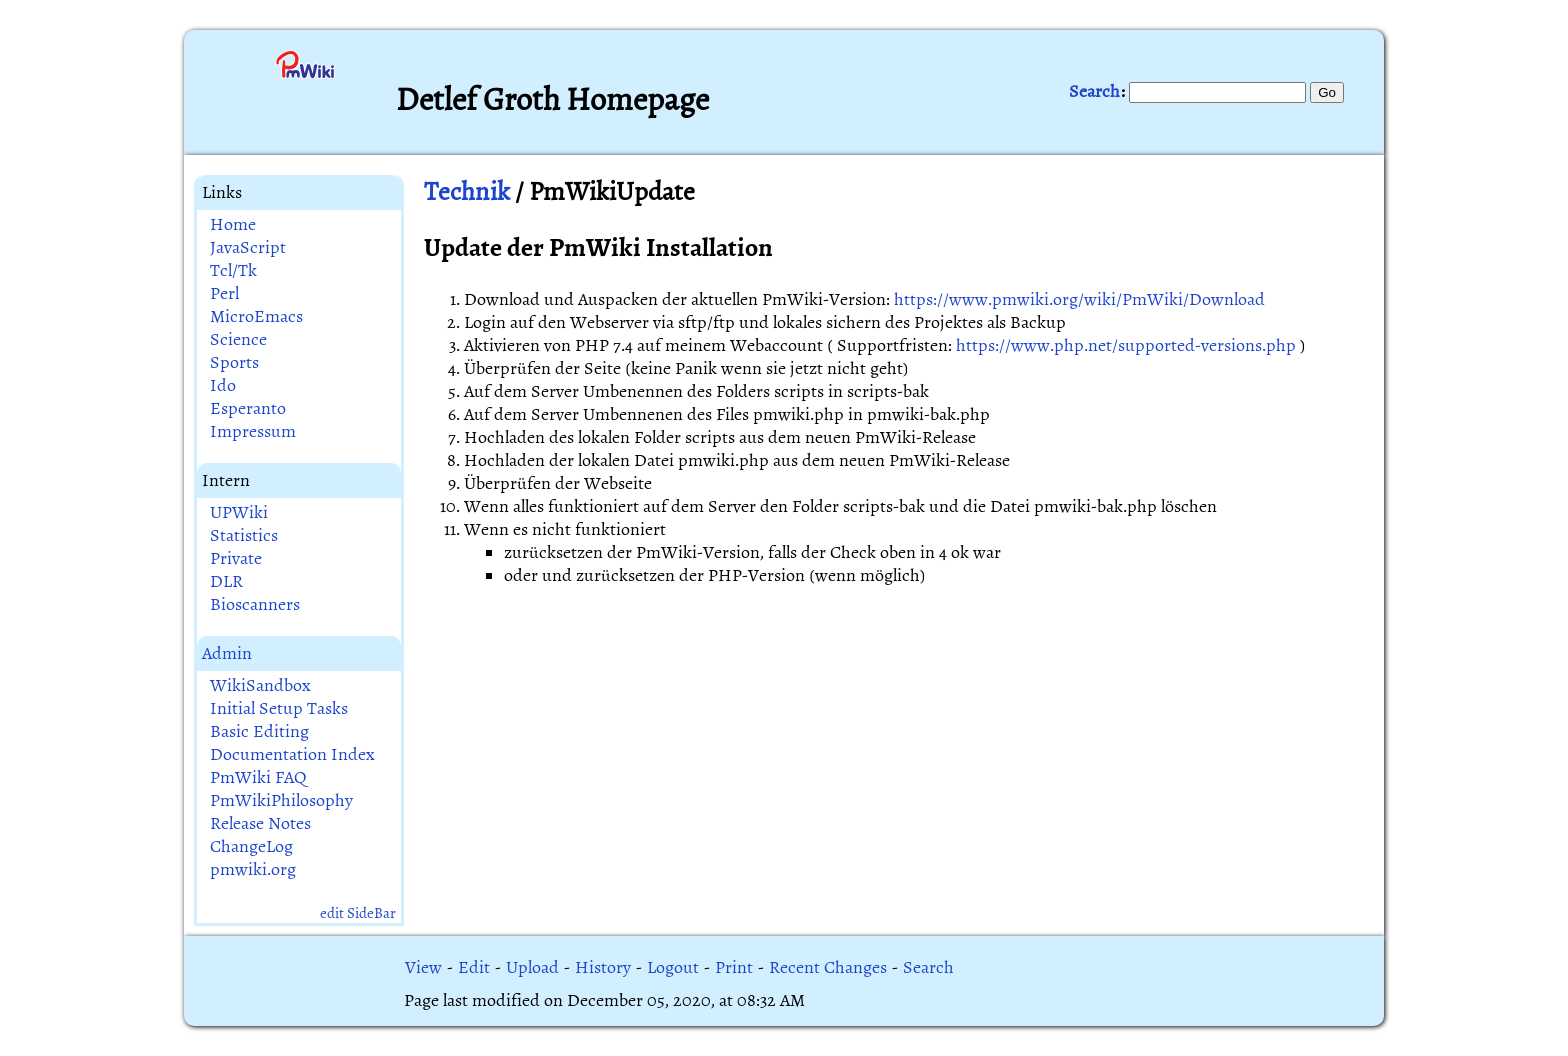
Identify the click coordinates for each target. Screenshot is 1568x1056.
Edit (474, 967)
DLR (226, 581)
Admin (227, 653)
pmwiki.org (253, 869)
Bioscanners (255, 604)
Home (233, 224)
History (603, 967)
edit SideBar (358, 913)
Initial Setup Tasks (279, 708)
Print (734, 967)
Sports (234, 362)
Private (236, 558)
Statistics (244, 535)
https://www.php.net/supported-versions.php (1126, 345)
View (423, 967)
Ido (223, 385)
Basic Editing (259, 731)
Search (1094, 91)
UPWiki (239, 512)
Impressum (253, 431)
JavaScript (248, 247)
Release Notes (260, 823)
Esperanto (248, 408)
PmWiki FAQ (258, 777)
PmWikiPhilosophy (281, 800)
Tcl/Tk (233, 270)
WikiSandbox (260, 685)
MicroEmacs (256, 316)
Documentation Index (292, 754)
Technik (467, 191)
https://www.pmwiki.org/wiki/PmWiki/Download (1079, 299)
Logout (673, 967)
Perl (224, 293)
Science (238, 339)
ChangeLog (251, 846)
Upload (532, 967)
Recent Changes (828, 967)
